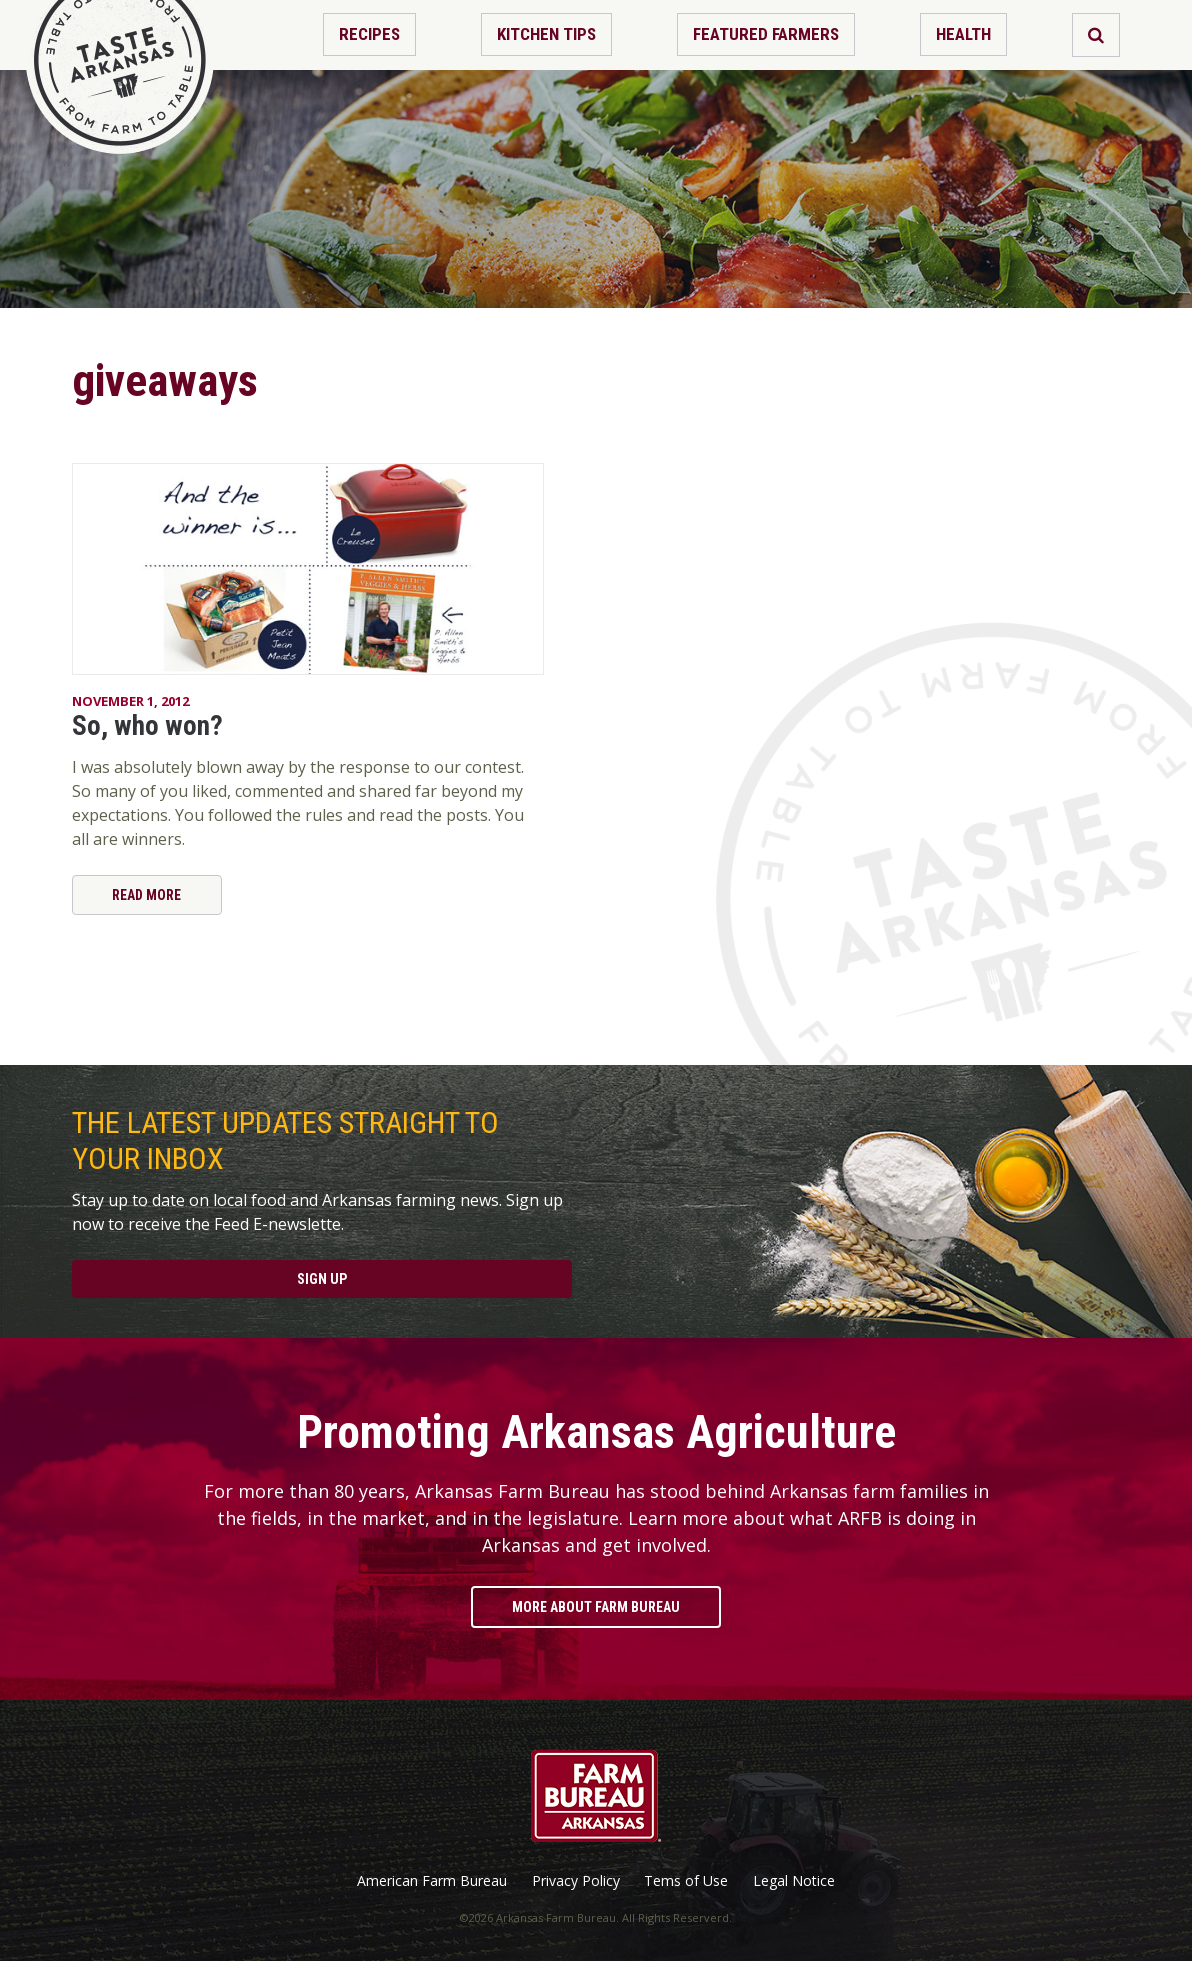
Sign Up (322, 1279)
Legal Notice (794, 1881)
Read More (146, 895)
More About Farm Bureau (596, 1607)
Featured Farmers (766, 34)
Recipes (369, 34)
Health (963, 34)
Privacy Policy (576, 1881)
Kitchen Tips (546, 34)
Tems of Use (686, 1881)
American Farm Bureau (432, 1881)
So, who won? (147, 726)
